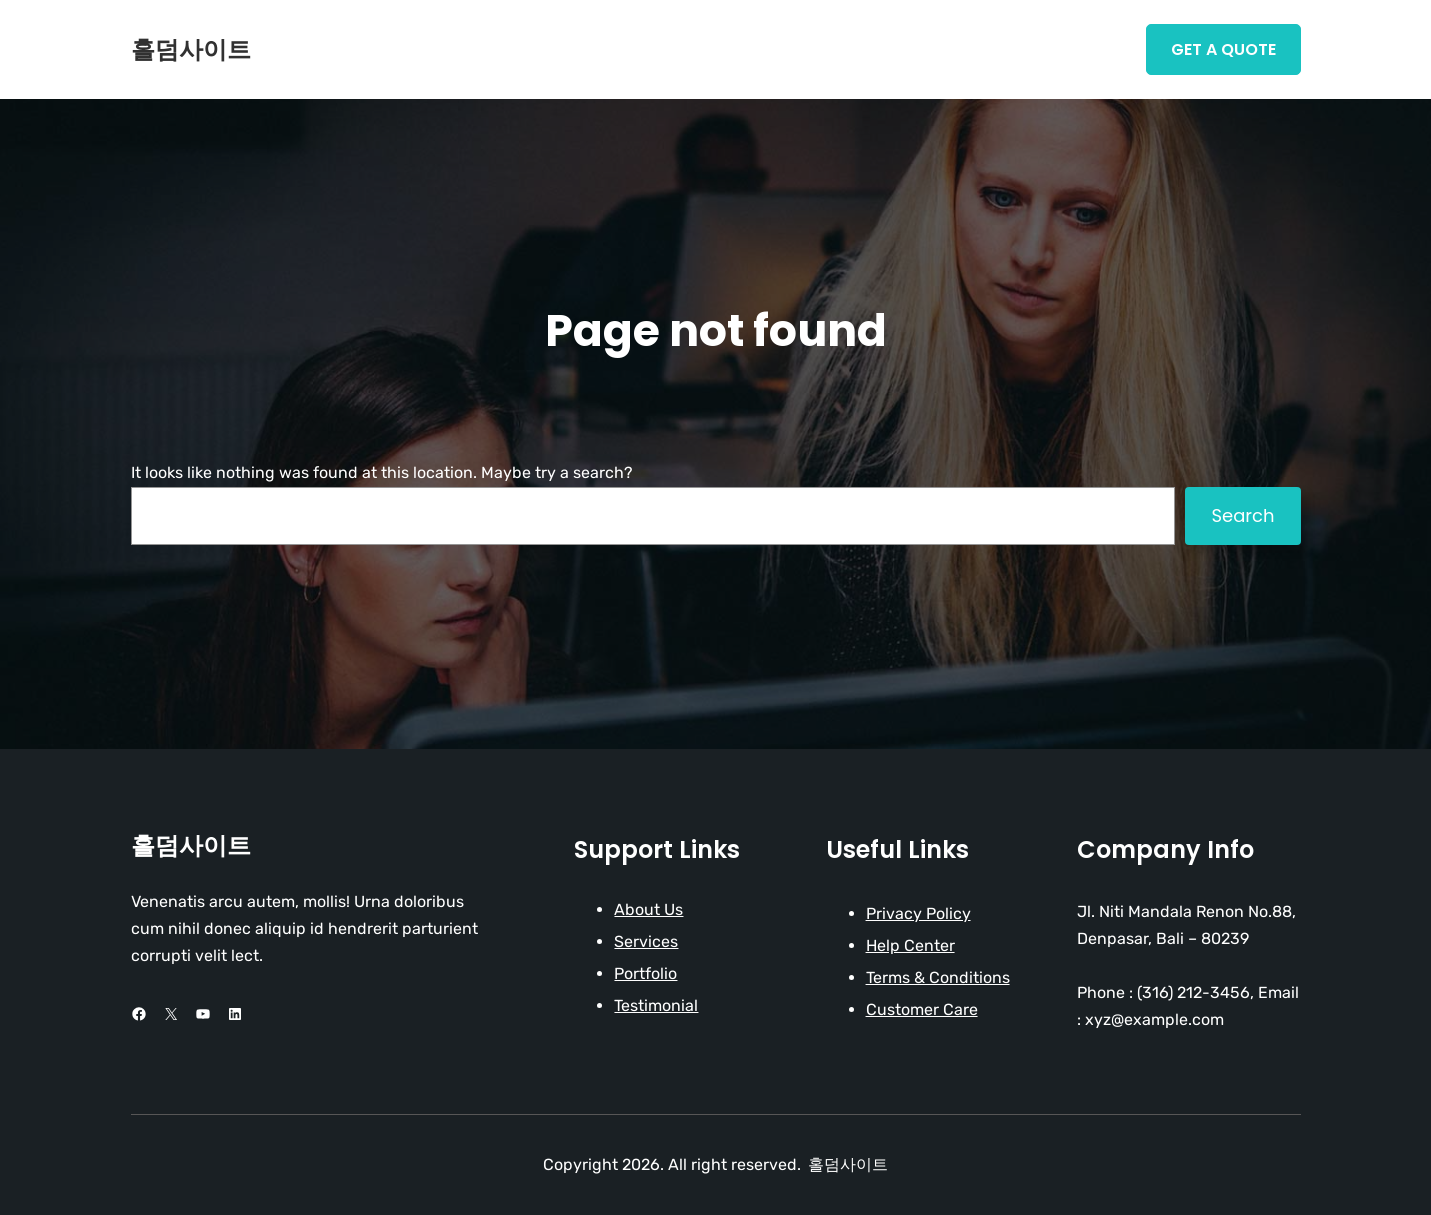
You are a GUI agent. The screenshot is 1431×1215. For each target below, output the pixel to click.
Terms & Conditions (938, 977)
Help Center (910, 945)
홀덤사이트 (191, 49)
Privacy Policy (918, 913)
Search (1242, 515)
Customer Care (922, 1009)
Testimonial (656, 1005)
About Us (648, 909)
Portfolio (645, 973)
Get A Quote (1223, 49)
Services (646, 941)
